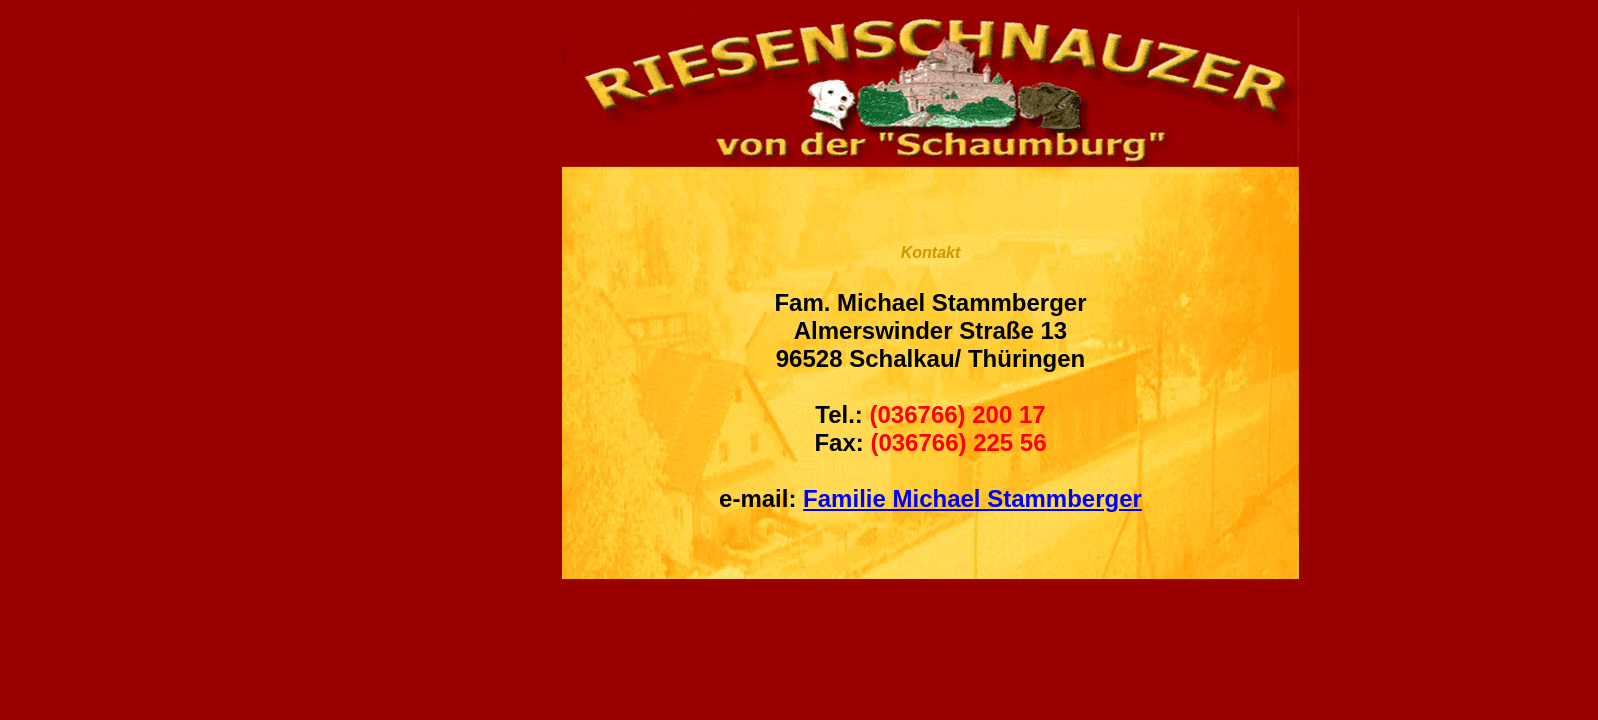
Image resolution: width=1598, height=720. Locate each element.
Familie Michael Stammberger (972, 498)
